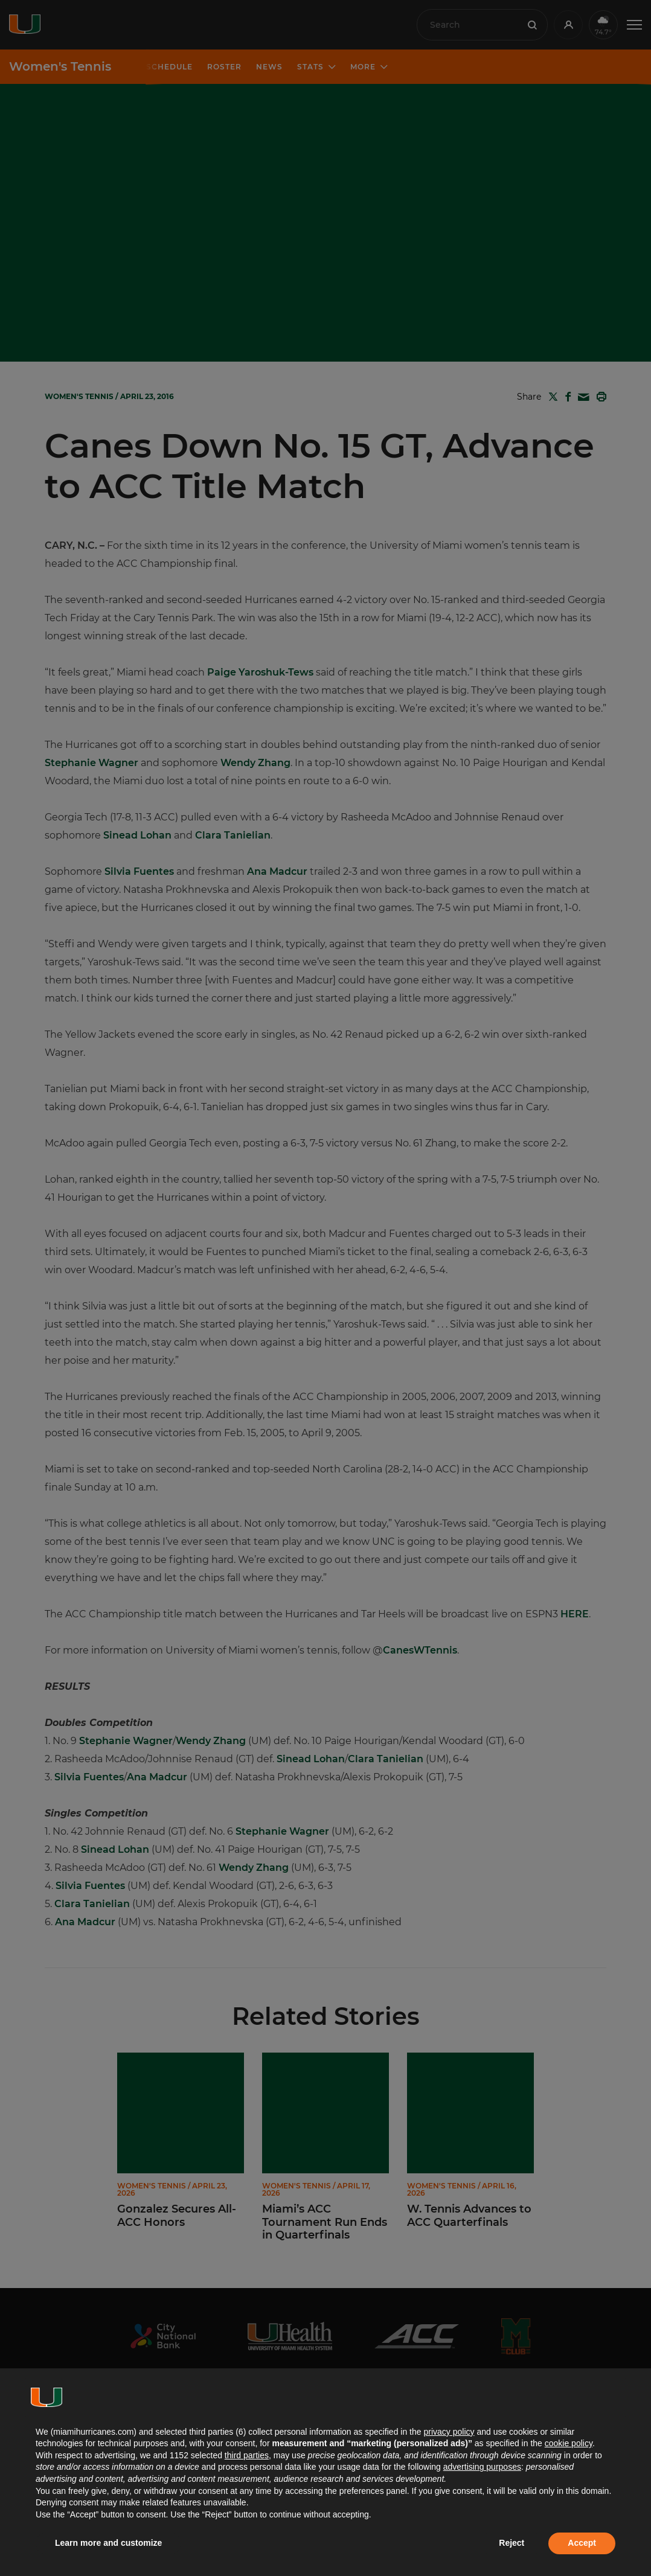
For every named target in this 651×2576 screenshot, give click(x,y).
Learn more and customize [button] (108, 2543)
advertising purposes (482, 2467)
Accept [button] (582, 2543)
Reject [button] (511, 2543)
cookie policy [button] (568, 2443)
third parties (247, 2455)
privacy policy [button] (448, 2432)
